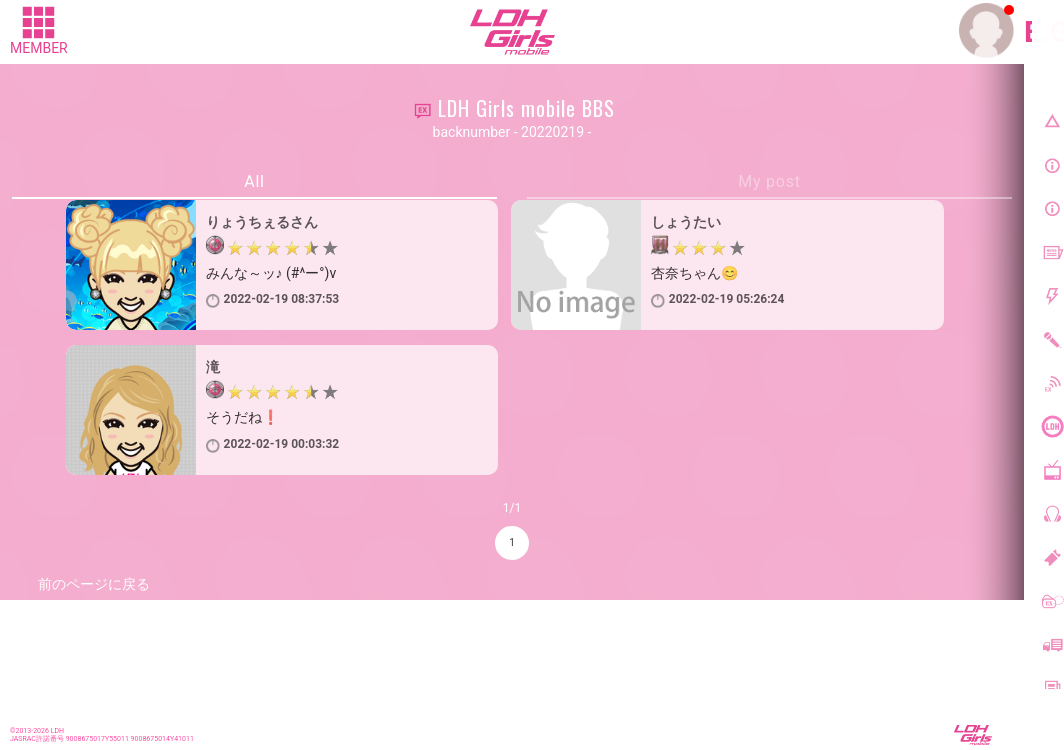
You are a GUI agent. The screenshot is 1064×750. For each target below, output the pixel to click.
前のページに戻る (94, 584)
